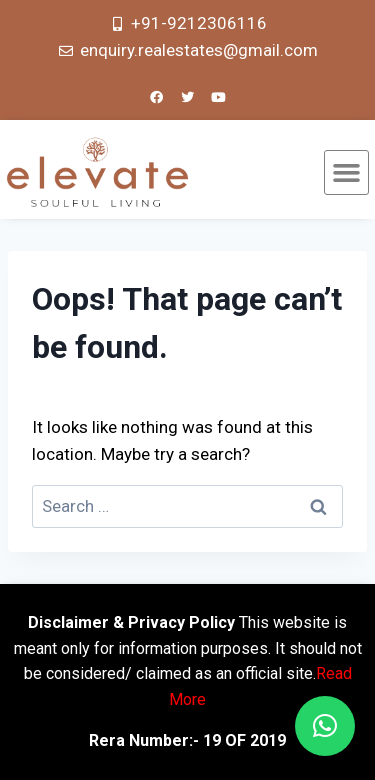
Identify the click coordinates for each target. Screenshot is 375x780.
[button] (347, 173)
